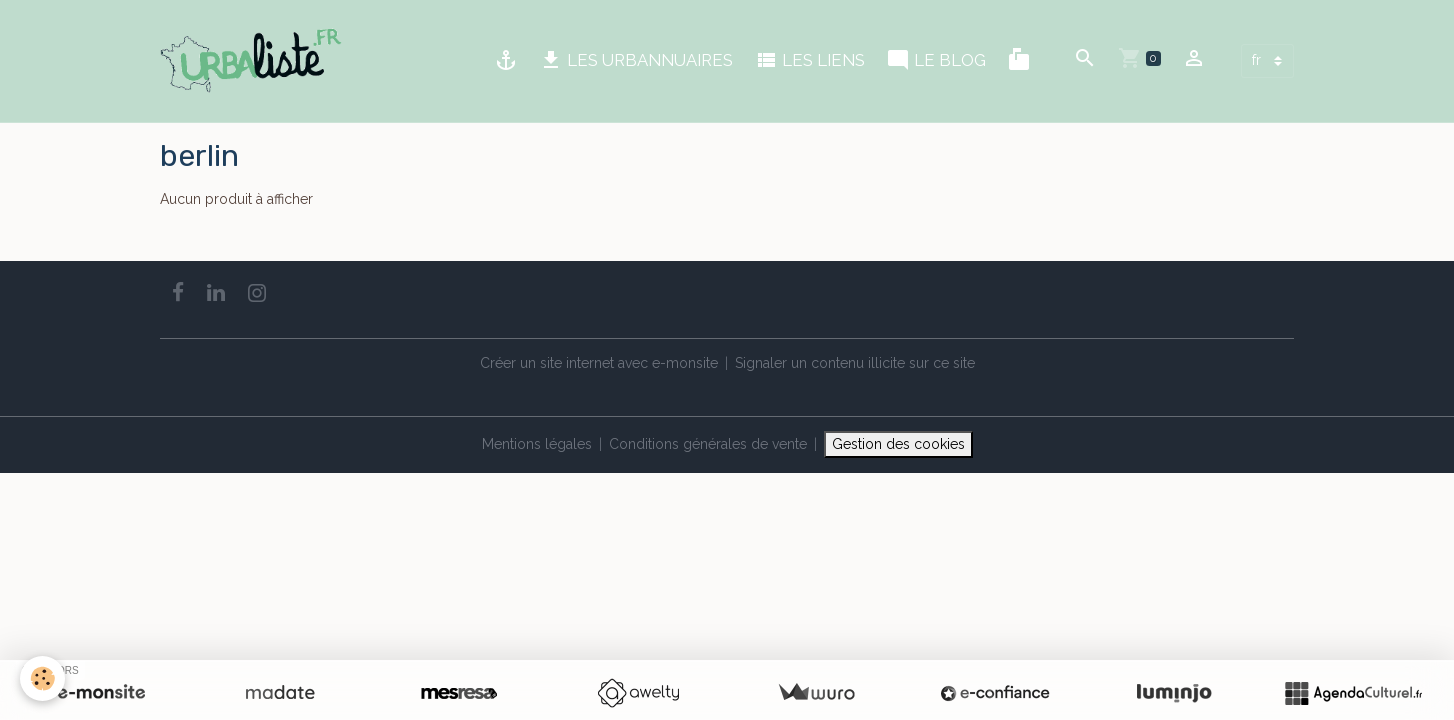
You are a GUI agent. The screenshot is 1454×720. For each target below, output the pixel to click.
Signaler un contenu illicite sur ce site (855, 363)
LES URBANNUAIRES (636, 60)
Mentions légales (537, 444)
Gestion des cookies (898, 444)
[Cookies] (42, 678)
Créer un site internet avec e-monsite (599, 363)
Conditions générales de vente (708, 444)
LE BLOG (936, 60)
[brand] (254, 61)
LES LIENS (809, 60)
